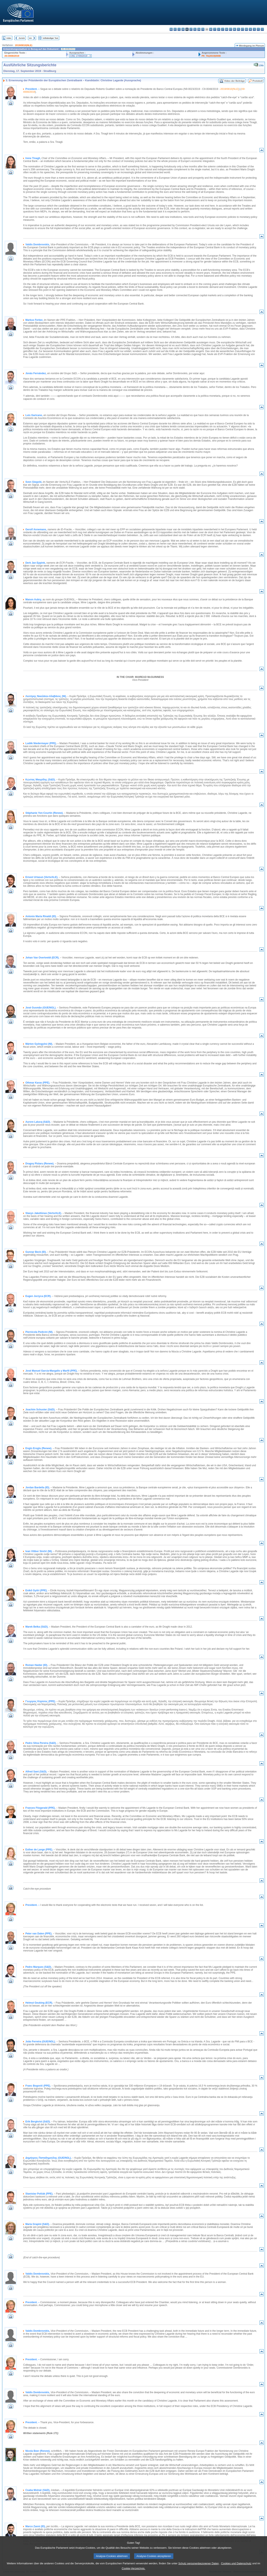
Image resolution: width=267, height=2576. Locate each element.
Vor (30, 38)
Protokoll (258, 81)
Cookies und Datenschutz (236, 2563)
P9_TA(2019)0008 (211, 56)
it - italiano (214, 29)
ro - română (246, 29)
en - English (198, 29)
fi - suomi (258, 29)
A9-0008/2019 (11, 56)
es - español (175, 29)
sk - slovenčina (250, 29)
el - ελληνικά (194, 29)
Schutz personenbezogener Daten (198, 2563)
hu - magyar (226, 29)
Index (8, 38)
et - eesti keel (191, 29)
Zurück (22, 38)
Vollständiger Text (50, 38)
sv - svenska (262, 29)
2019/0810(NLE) (23, 45)
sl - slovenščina (254, 29)
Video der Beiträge (234, 81)
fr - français (202, 29)
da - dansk (183, 29)
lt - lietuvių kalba (222, 29)
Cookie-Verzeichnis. (133, 2568)
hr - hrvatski (210, 29)
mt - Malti (230, 29)
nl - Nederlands (234, 29)
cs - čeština (179, 29)
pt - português (242, 29)
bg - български (171, 29)
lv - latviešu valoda (218, 29)
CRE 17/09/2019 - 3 (80, 56)
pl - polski (238, 29)
